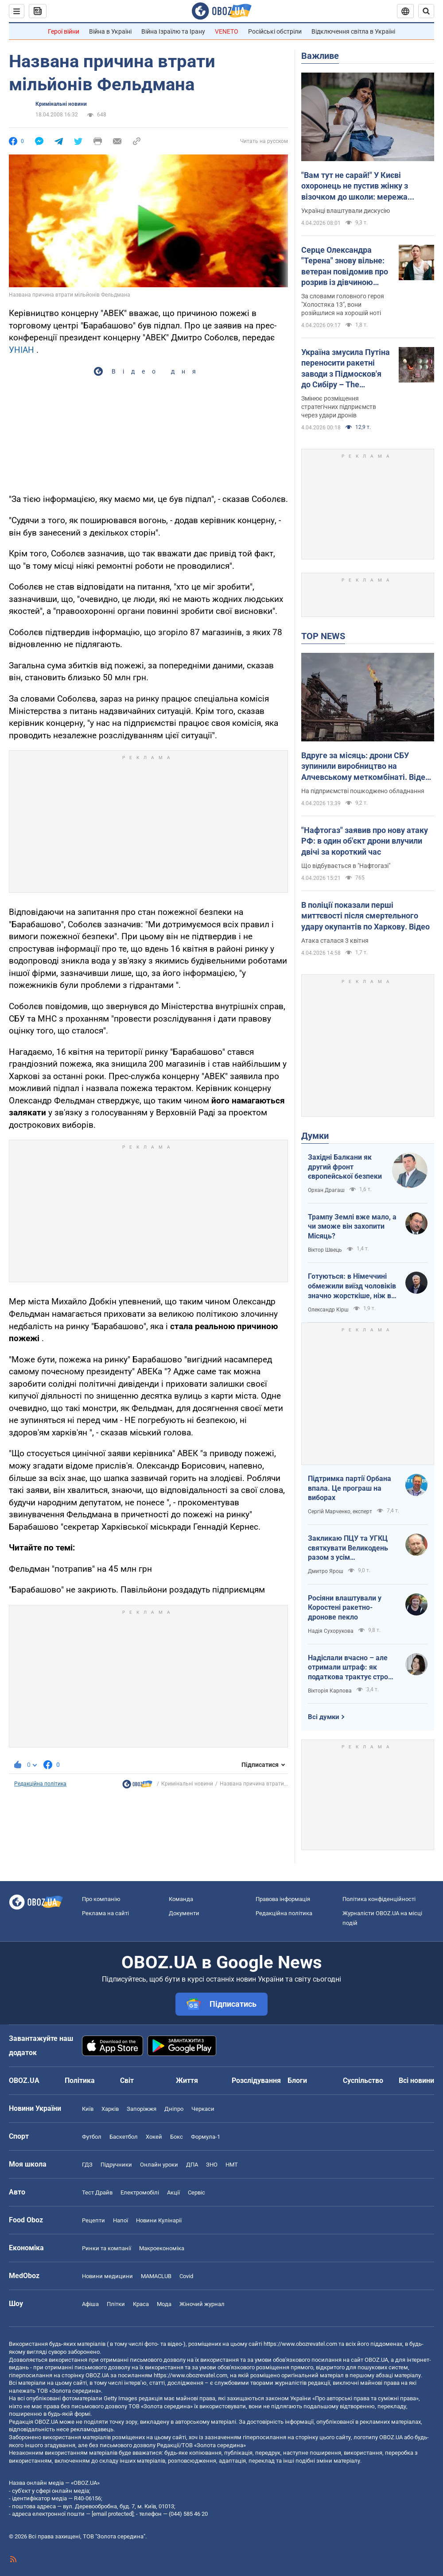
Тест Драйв (97, 2192)
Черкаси (202, 2109)
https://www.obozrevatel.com (300, 2344)
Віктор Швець (325, 1250)
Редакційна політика (40, 1784)
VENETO (226, 31)
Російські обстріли (275, 31)
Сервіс (196, 2192)
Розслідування (256, 2080)
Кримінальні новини (61, 104)
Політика (80, 2080)
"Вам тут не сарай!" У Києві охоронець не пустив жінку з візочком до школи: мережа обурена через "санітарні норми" (362, 186)
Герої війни (63, 31)
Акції (173, 2192)
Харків (110, 2109)
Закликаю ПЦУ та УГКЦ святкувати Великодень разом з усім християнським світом (348, 1548)
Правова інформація (283, 1899)
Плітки (116, 2304)
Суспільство (363, 2080)
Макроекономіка (161, 2248)
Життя (187, 2080)
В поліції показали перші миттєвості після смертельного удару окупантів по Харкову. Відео (365, 915)
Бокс (176, 2136)
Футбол (91, 2136)
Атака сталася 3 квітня (335, 940)
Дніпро (173, 2109)
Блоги (297, 2080)
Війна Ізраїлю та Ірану (173, 31)
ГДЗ (87, 2164)
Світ (127, 2080)
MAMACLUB (156, 2276)
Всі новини (416, 2080)
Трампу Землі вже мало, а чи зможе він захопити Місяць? (352, 1226)
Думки (315, 1135)
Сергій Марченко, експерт (340, 1511)
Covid (186, 2276)
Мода (164, 2304)
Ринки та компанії (106, 2248)
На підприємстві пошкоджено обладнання (362, 790)
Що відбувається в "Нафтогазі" (345, 865)
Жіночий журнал (202, 2304)
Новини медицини (107, 2276)
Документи (184, 1913)
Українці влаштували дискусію (345, 210)
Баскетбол (123, 2136)
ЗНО (212, 2164)
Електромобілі (139, 2192)
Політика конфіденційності (379, 1899)
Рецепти (93, 2220)
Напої (120, 2220)
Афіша (90, 2304)
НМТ (231, 2164)
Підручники (116, 2164)
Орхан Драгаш (326, 1190)
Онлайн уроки (159, 2164)
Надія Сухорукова (331, 1631)
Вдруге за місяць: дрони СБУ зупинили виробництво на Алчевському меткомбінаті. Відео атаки (365, 767)
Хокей (154, 2136)
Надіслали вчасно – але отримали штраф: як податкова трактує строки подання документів (352, 1668)
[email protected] (112, 2513)
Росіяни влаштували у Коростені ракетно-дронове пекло (344, 1607)
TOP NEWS (323, 636)
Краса (141, 2304)
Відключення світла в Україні (353, 31)
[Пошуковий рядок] (426, 11)
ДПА (192, 2164)
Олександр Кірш (328, 1310)
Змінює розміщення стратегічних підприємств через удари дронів (338, 407)
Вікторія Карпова (330, 1691)
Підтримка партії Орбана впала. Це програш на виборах (349, 1488)
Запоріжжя (141, 2109)
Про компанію (101, 1899)
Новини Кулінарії (159, 2220)
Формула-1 (205, 2136)
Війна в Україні (110, 31)
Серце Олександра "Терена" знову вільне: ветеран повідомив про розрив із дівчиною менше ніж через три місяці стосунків (344, 266)
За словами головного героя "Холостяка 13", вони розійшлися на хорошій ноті (342, 304)
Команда (181, 1899)
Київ (87, 2109)
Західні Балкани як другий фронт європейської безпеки (345, 1166)
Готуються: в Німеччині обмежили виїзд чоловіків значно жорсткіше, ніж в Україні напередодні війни (352, 1286)
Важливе (320, 55)
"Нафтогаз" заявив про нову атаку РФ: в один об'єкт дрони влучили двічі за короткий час (364, 840)
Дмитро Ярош (325, 1571)
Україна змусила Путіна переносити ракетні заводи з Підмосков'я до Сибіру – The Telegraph (345, 368)
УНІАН (21, 350)
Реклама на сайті (105, 1913)
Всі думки (323, 1717)
